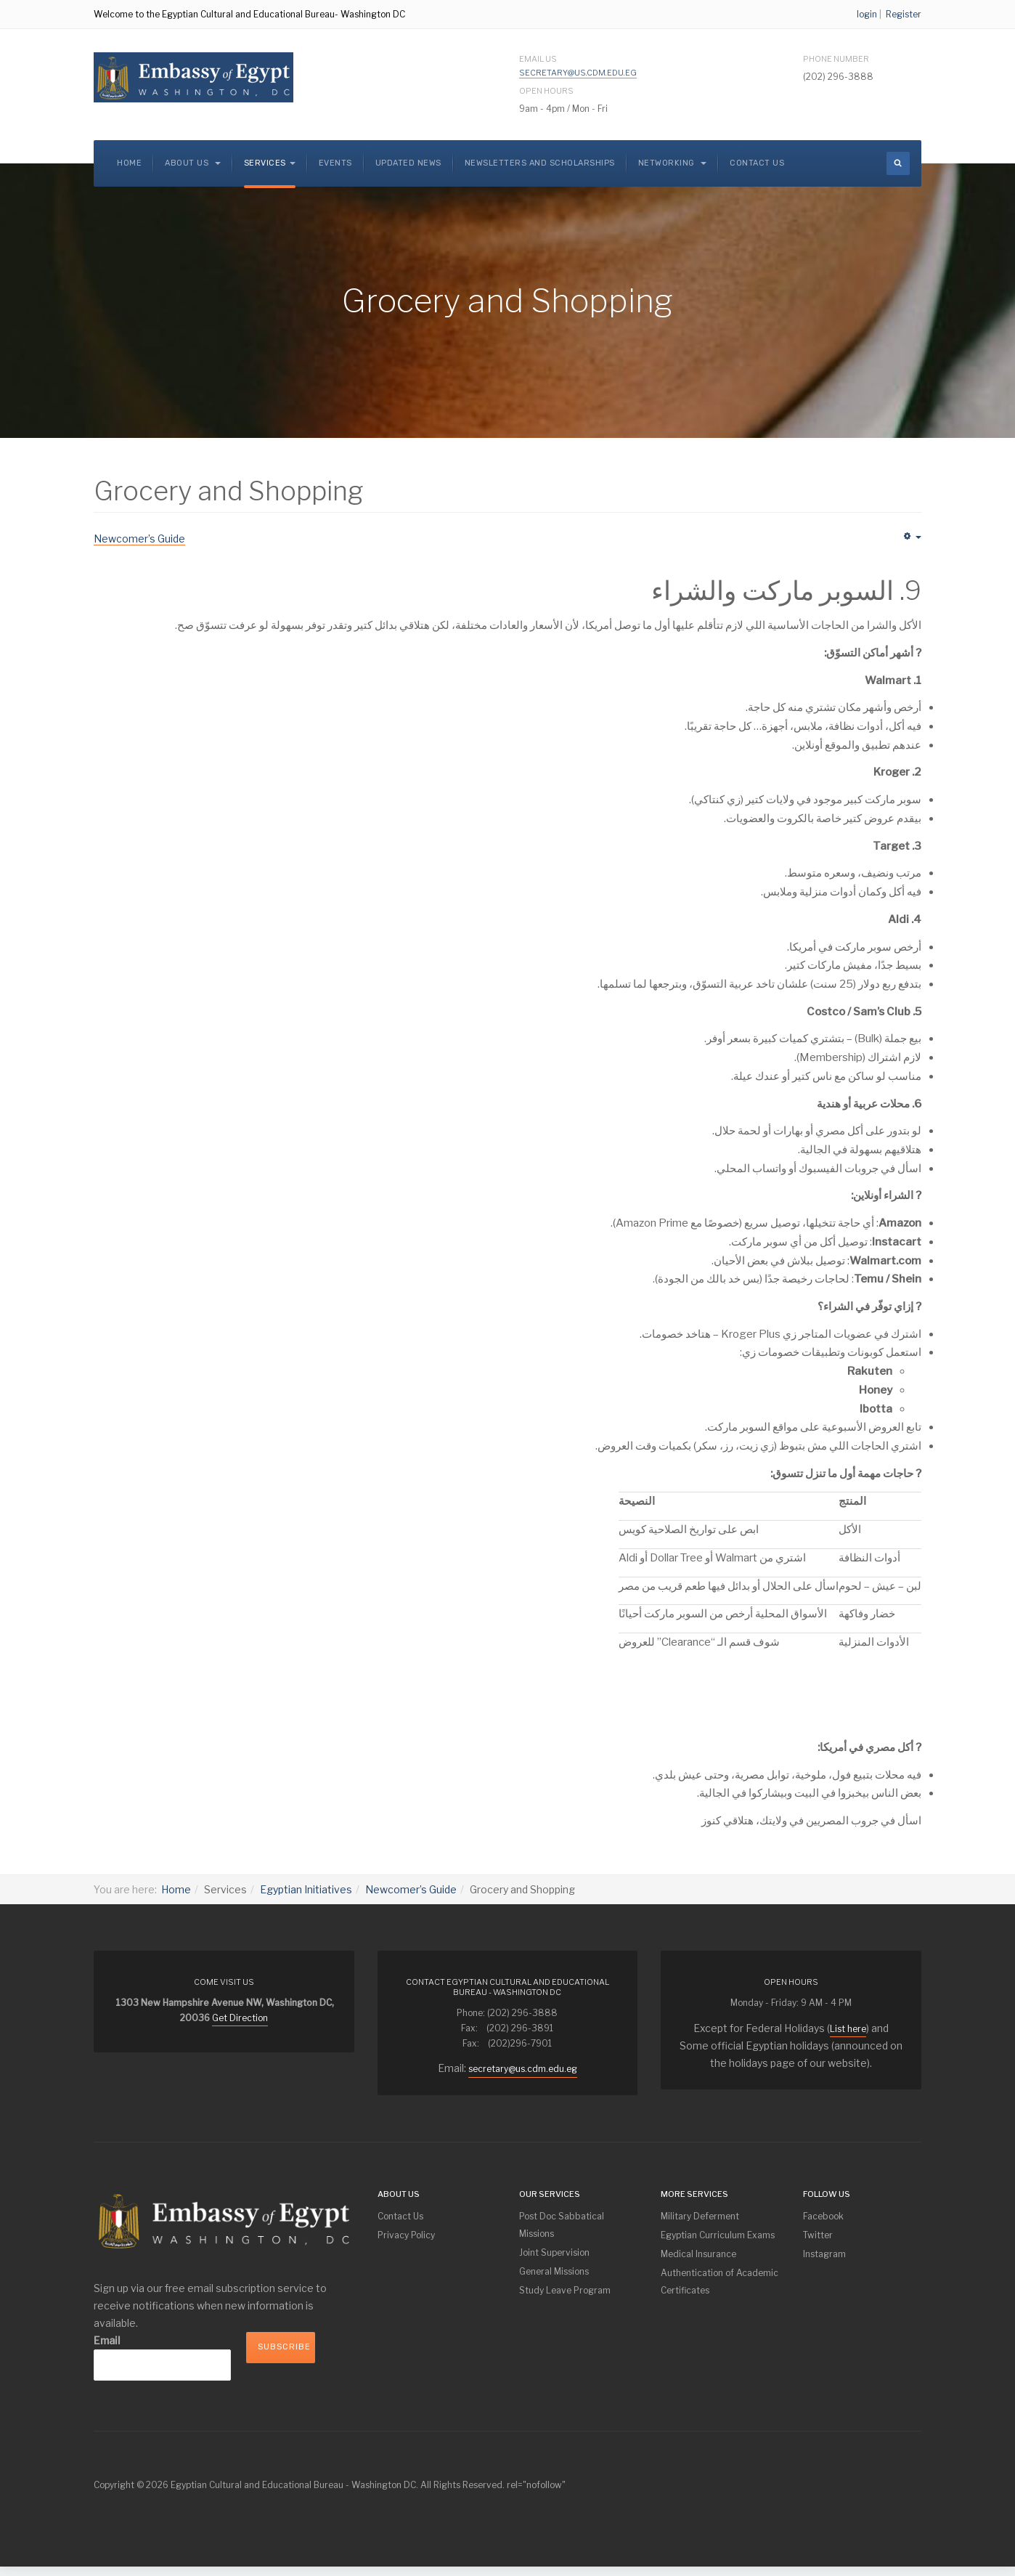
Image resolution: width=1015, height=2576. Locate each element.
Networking (672, 163)
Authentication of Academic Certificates (719, 2281)
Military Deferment (700, 2216)
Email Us (578, 66)
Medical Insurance (698, 2253)
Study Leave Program (565, 2290)
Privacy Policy (406, 2235)
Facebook (823, 2216)
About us (193, 163)
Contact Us (757, 163)
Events (335, 163)
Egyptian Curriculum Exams (718, 2235)
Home (129, 163)
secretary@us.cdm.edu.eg (578, 73)
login (867, 14)
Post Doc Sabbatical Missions (561, 2225)
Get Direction (240, 2017)
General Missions (554, 2271)
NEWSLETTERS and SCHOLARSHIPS (540, 163)
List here (848, 2028)
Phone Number (836, 59)
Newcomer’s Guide (411, 1889)
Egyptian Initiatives (306, 1889)
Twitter (818, 2235)
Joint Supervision (554, 2252)
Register (903, 14)
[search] (898, 163)
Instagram (824, 2253)
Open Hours (546, 91)
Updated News (408, 163)
